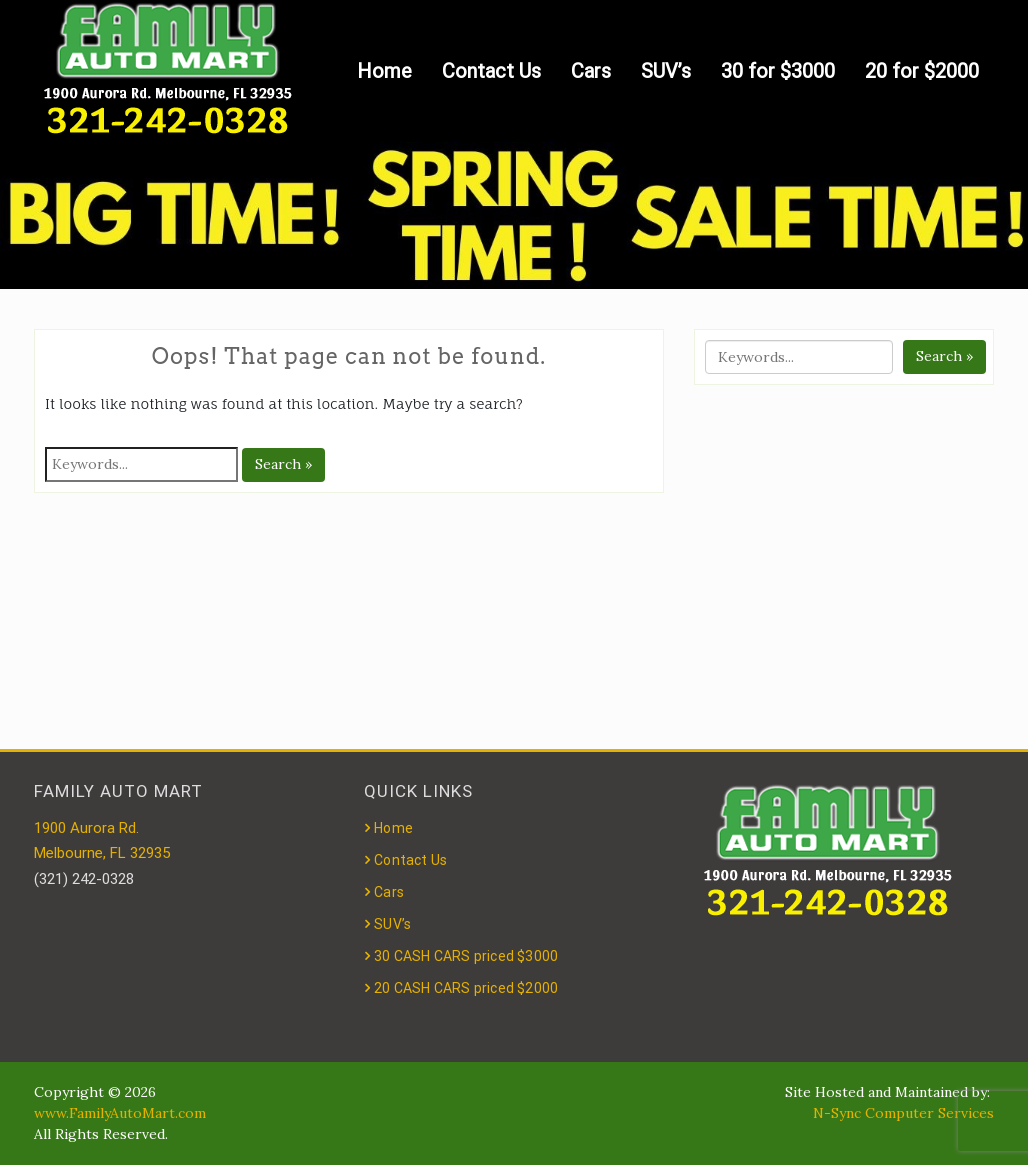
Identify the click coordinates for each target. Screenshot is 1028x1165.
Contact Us (491, 71)
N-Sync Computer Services (903, 1113)
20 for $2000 (922, 71)
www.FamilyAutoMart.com (120, 1113)
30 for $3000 (778, 71)
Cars (591, 71)
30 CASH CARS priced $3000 (466, 956)
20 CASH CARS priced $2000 (466, 988)
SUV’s (666, 71)
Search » (283, 464)
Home (384, 71)
